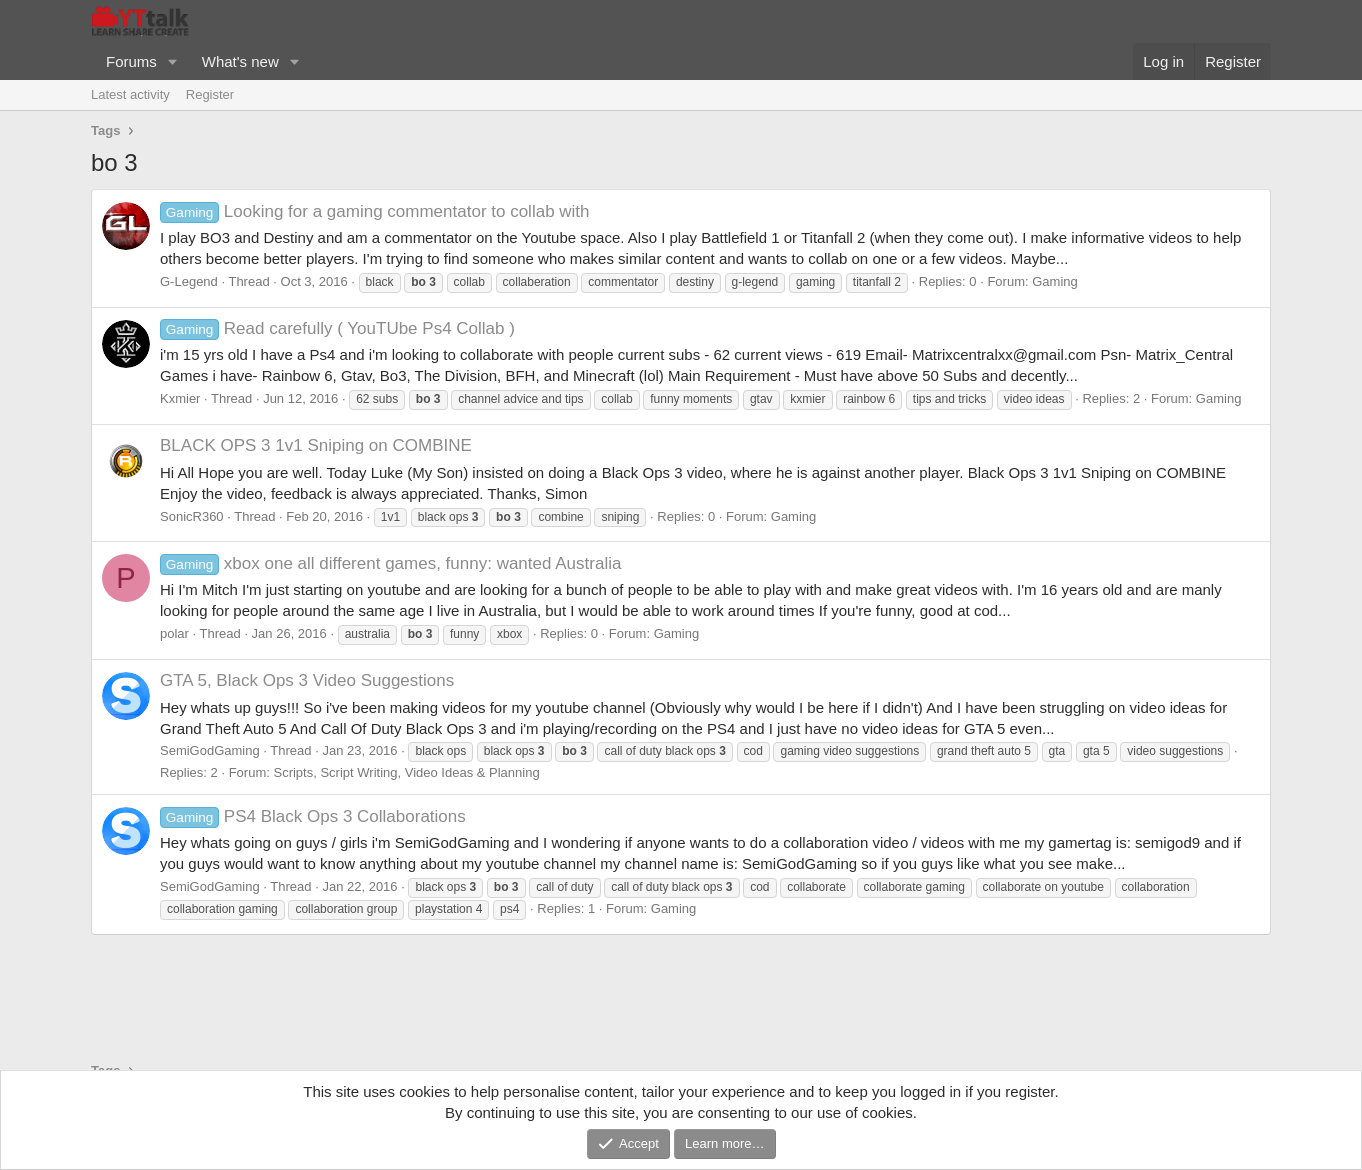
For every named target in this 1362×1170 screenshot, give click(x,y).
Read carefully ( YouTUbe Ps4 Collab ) (337, 328)
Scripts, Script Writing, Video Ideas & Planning (406, 772)
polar (174, 633)
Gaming (1055, 281)
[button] (173, 61)
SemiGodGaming (210, 750)
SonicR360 (192, 516)
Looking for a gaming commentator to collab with (375, 211)
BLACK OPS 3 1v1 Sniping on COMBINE (316, 445)
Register (210, 94)
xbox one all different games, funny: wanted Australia (390, 563)
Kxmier (180, 398)
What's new (240, 61)
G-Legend (189, 281)
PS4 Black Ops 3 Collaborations (313, 816)
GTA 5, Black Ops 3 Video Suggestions (307, 680)
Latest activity (130, 94)
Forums (131, 61)
